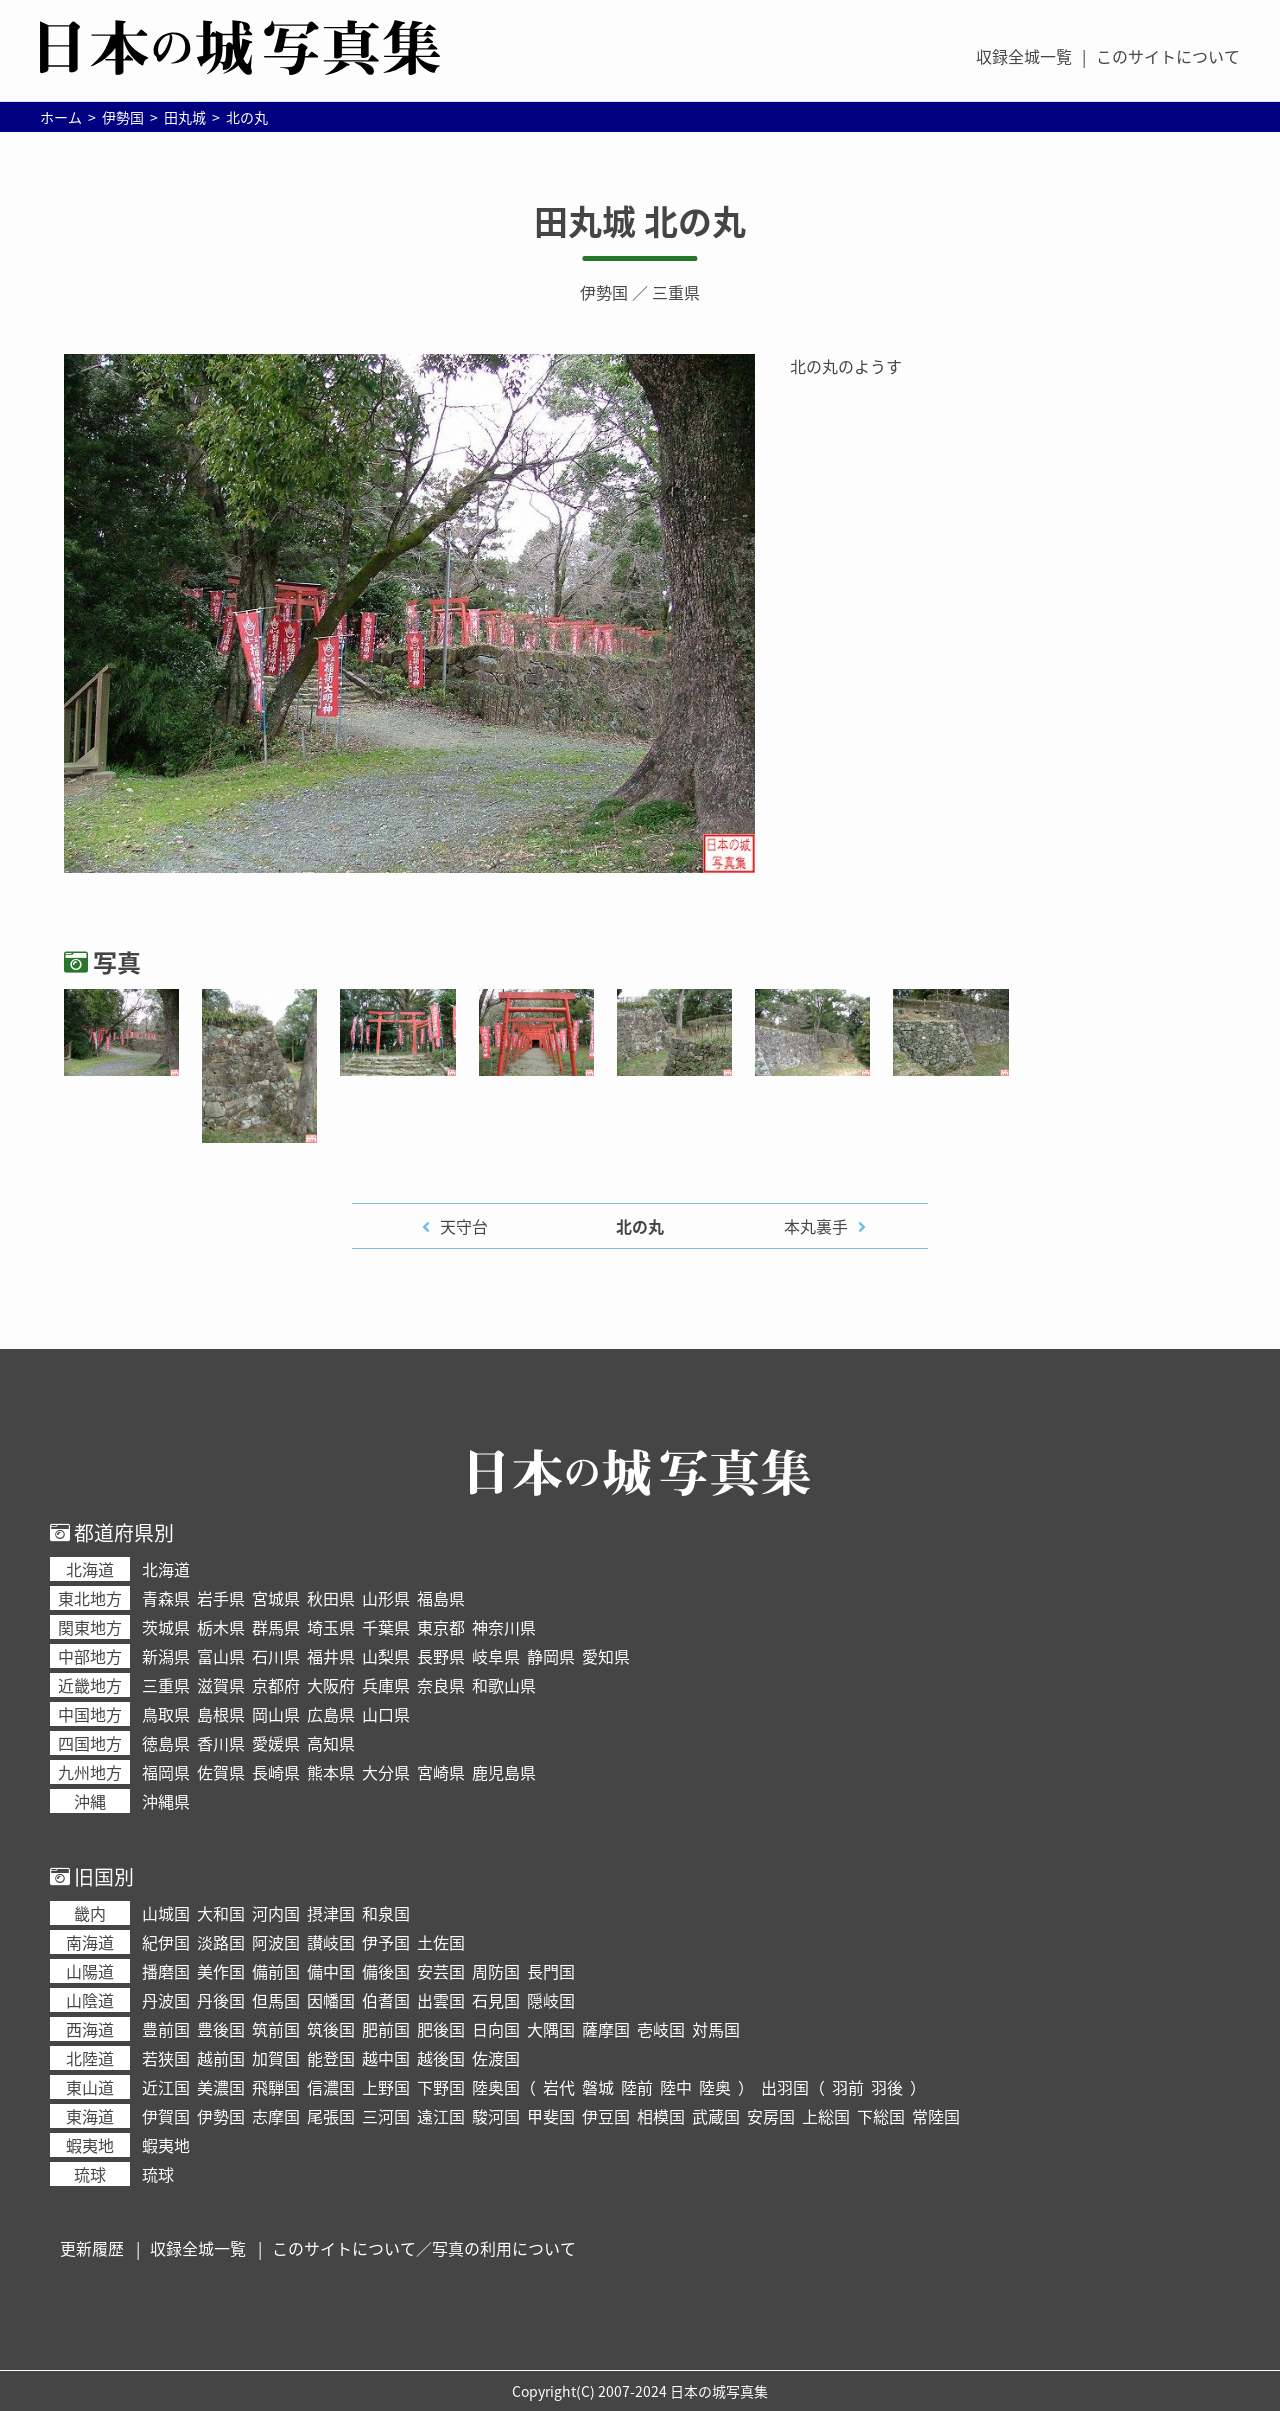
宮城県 (276, 1598)
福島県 (441, 1598)
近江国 (166, 2087)
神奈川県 (504, 1627)
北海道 (166, 1569)
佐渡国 (496, 2058)
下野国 (441, 2087)
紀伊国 (166, 1942)
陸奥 (715, 2087)
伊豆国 (606, 2116)
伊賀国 (166, 2116)
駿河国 (496, 2116)
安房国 (771, 2116)
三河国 (386, 2116)
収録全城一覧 (1024, 56)
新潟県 (166, 1656)
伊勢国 (604, 292)
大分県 (386, 1772)
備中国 (331, 1971)
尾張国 (331, 2116)
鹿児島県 (504, 1772)
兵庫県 (386, 1685)
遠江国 (441, 2116)
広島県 (331, 1714)
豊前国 (166, 2029)
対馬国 (716, 2029)
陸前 (637, 2087)
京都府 (276, 1685)
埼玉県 (331, 1627)
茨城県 (166, 1627)
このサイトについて (1168, 56)
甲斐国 (551, 2116)
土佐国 (441, 1942)
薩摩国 (606, 2029)
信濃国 (331, 2087)
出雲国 (441, 2000)
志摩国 (276, 2116)
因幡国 (331, 2000)
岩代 (559, 2087)
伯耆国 (386, 2000)
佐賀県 (221, 1772)
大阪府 (331, 1685)
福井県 (331, 1656)
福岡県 (166, 1772)
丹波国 (166, 2000)
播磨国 (166, 1971)
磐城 (598, 2087)
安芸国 (441, 1971)
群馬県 (276, 1627)
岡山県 (276, 1714)
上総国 (826, 2116)
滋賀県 (221, 1685)
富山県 (221, 1656)
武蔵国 (716, 2116)
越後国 (441, 2058)
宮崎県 (441, 1772)
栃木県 (221, 1627)
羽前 (848, 2087)
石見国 (496, 2000)
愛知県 (606, 1656)
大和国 (221, 1913)
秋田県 (331, 1598)
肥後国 (441, 2029)
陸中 (676, 2087)
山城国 (166, 1913)
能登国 (331, 2058)
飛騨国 (276, 2087)
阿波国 (276, 1942)
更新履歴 (92, 2248)
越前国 (221, 2058)
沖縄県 (166, 1801)
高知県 (331, 1743)
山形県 (386, 1598)
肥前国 (386, 2029)
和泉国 (386, 1913)
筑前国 (276, 2029)
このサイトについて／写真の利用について (424, 2248)
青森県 (166, 1598)
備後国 (386, 1971)
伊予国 (386, 1942)
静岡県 (551, 1656)
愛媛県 (276, 1743)
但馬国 (276, 2000)
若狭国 (166, 2058)
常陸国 (936, 2116)
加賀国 (276, 2058)
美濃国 (221, 2087)
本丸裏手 (816, 1226)
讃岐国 (331, 1942)
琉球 (158, 2174)
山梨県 (386, 1656)
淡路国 (221, 1942)
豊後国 (221, 2029)
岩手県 (221, 1598)
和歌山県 (504, 1685)
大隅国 (551, 2029)
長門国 (551, 1971)
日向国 (496, 2029)
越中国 (386, 2058)
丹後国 (221, 2000)
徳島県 (166, 1743)
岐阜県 (496, 1656)
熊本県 (331, 1772)
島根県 (221, 1714)
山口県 (386, 1714)
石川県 (276, 1656)
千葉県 (386, 1627)
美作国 (221, 1971)
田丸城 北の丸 (640, 221)
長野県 (441, 1656)
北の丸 (640, 1226)
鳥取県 (166, 1714)
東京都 (441, 1627)
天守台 (464, 1226)
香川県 (221, 1743)
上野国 (386, 2087)
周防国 (496, 1971)
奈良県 (441, 1685)
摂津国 (331, 1913)
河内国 (276, 1913)
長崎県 (276, 1772)
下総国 (881, 2116)
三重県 (676, 292)
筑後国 (331, 2029)
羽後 (887, 2087)
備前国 (276, 1971)
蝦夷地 (166, 2145)
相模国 (661, 2116)
